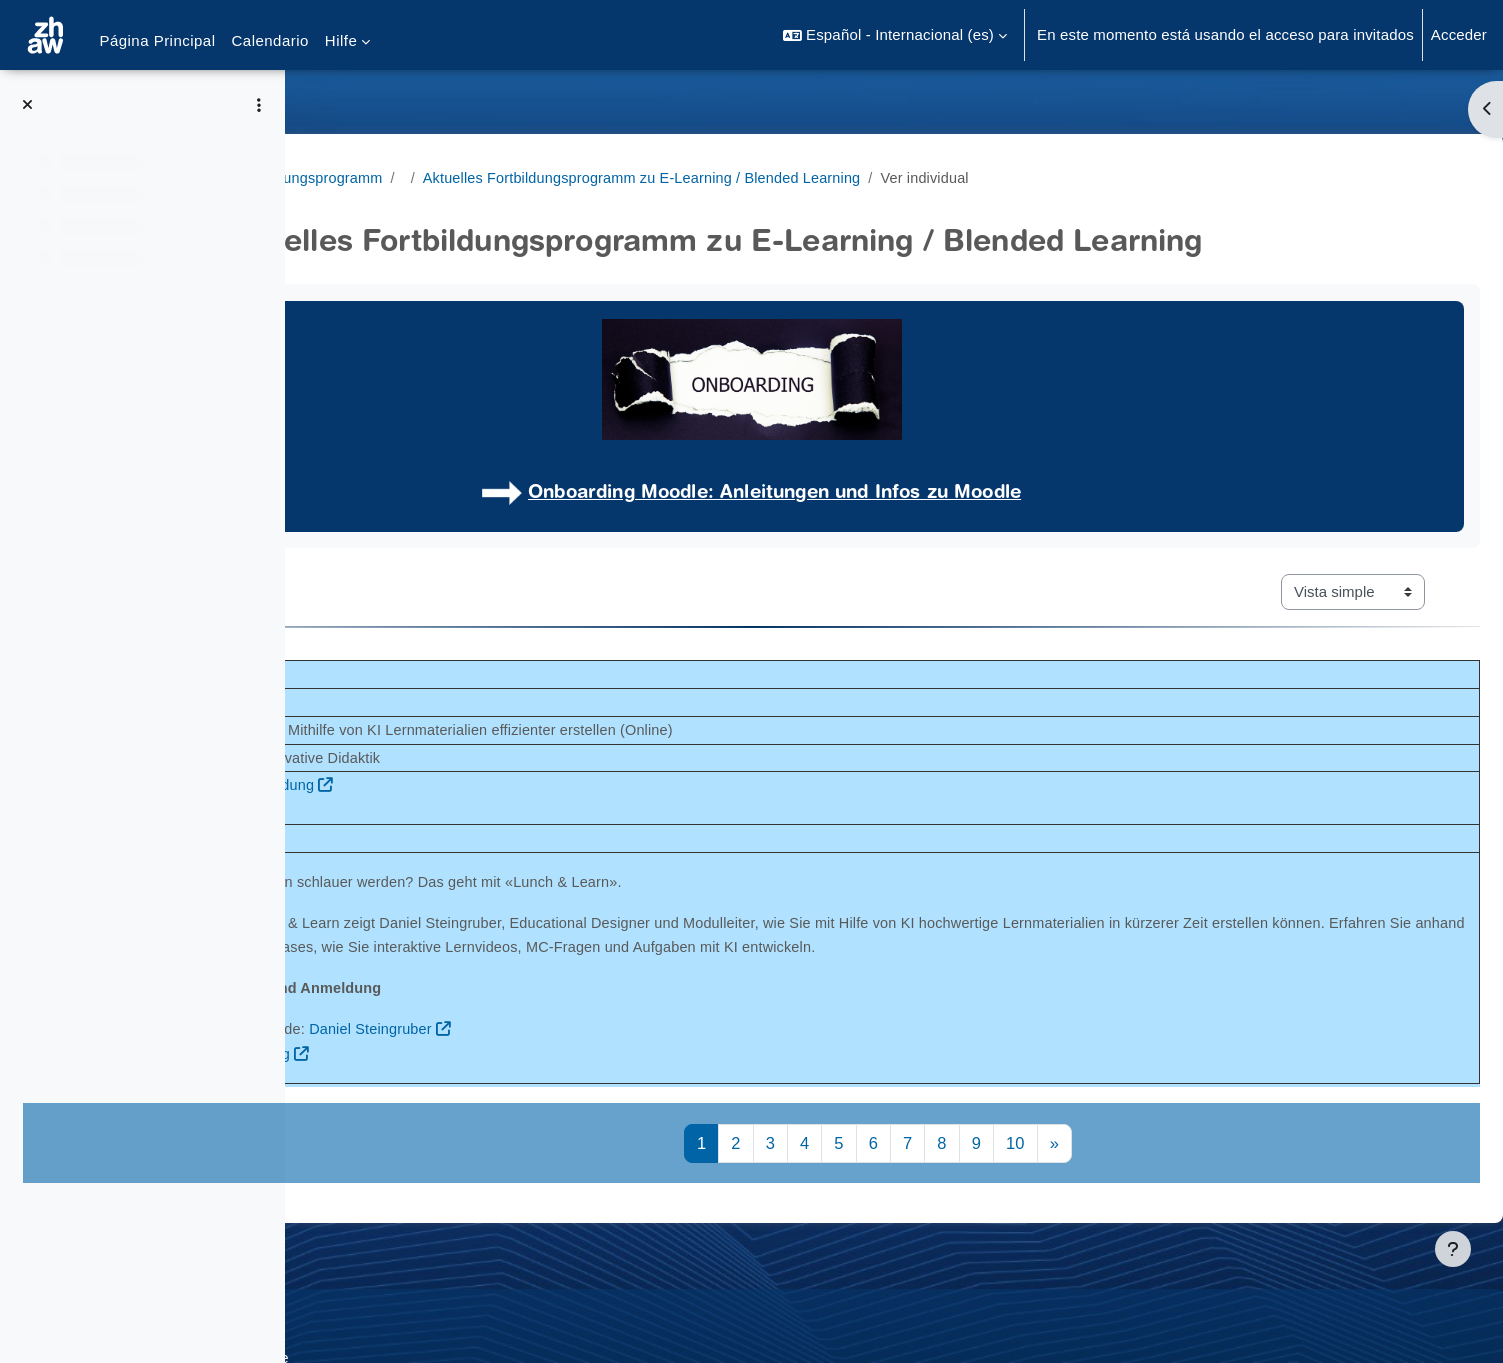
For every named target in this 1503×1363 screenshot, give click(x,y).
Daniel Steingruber (677, 1054)
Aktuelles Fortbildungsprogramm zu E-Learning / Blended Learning (816, 177)
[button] (895, 35)
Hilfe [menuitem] (341, 40)
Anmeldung (555, 1079)
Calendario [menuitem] (270, 40)
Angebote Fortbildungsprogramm (436, 177)
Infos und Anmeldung (549, 786)
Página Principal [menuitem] (157, 40)
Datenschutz (366, 1316)
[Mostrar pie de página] (1453, 1249)
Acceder (1459, 34)
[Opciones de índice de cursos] (259, 105)
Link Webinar (521, 838)
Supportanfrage (488, 1316)
